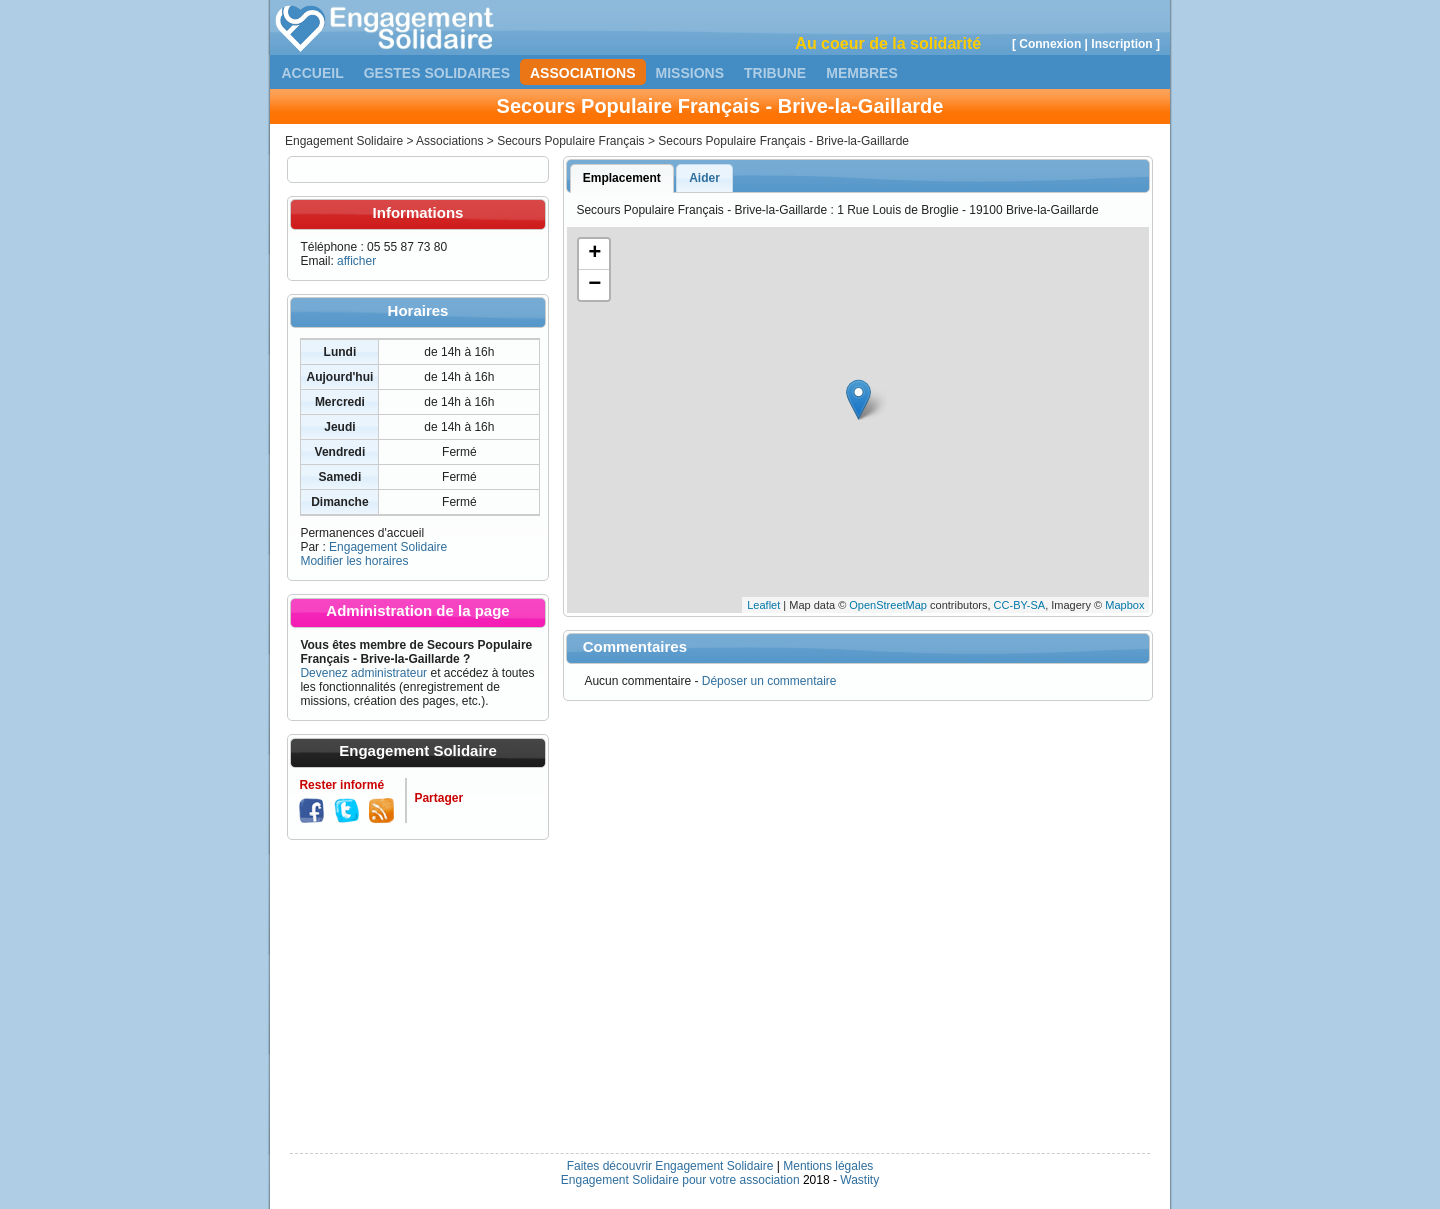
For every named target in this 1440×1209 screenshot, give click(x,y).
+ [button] (594, 254)
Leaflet (763, 605)
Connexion (1050, 44)
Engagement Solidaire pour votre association (680, 1180)
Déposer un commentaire (769, 681)
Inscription (1121, 44)
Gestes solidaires (437, 73)
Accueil (313, 73)
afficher (356, 261)
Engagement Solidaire (344, 141)
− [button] (594, 285)
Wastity (859, 1180)
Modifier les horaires (354, 561)
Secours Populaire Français (570, 141)
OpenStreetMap (888, 605)
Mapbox (1124, 605)
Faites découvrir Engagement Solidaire (670, 1166)
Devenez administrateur (363, 673)
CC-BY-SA (1020, 605)
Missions (690, 73)
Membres (862, 73)
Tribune (775, 73)
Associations (583, 73)
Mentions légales (828, 1166)
